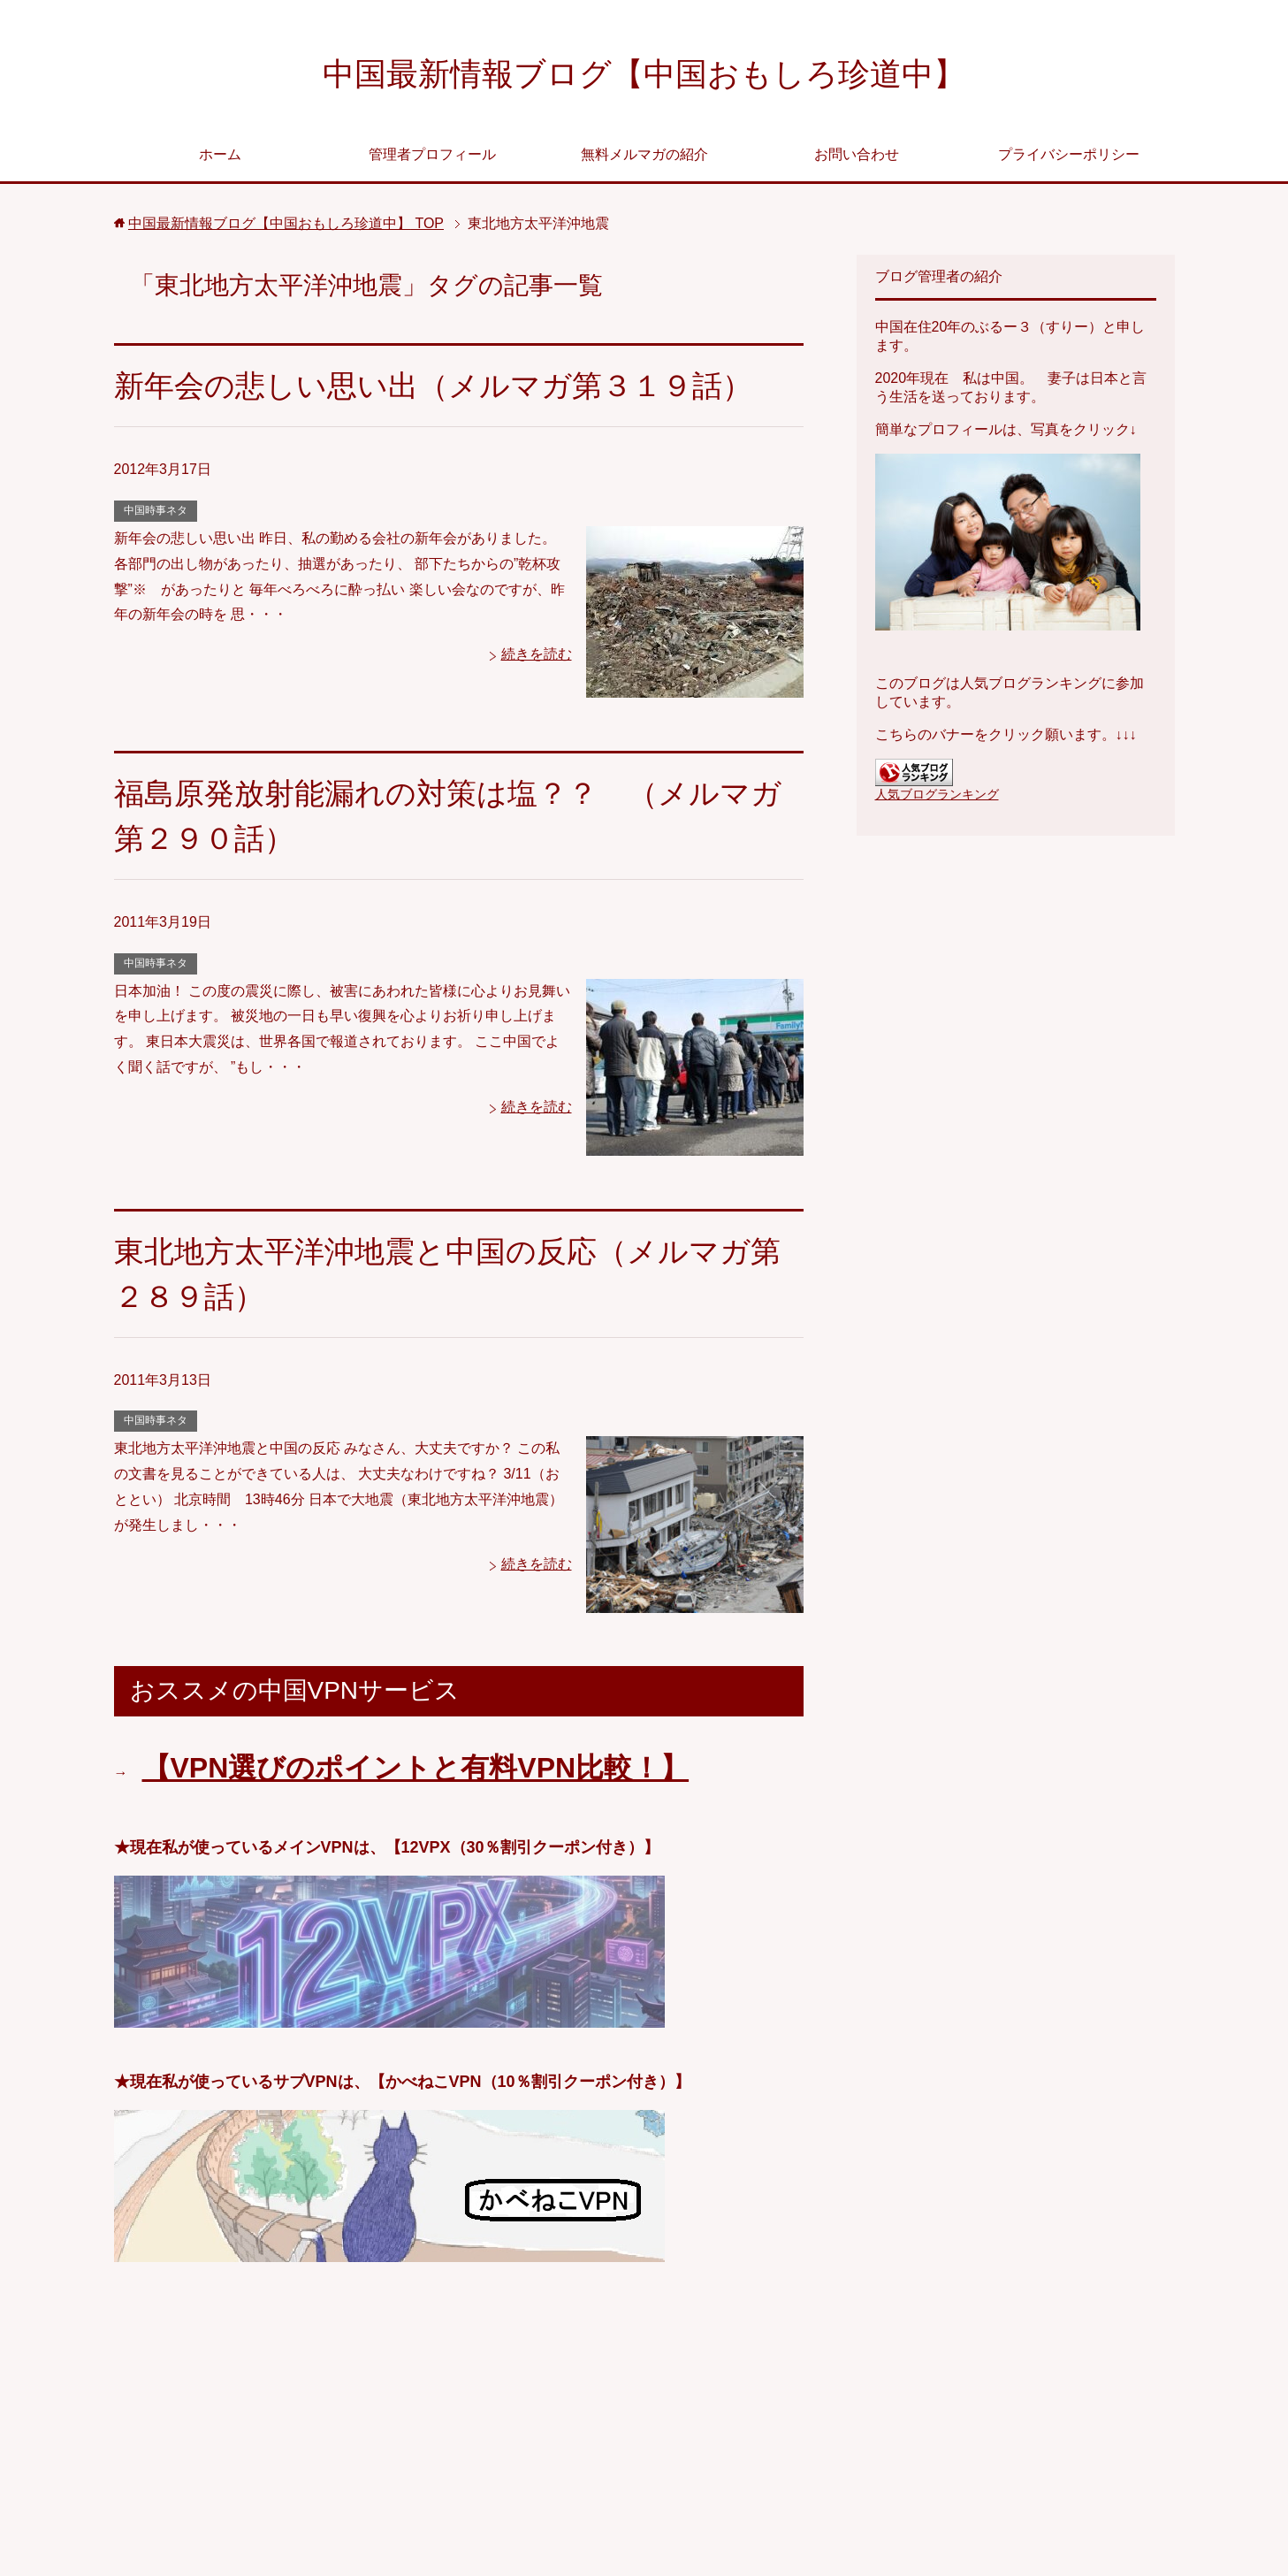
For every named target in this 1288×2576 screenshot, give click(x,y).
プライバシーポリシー (1068, 154)
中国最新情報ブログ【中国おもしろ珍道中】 (644, 74)
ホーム (220, 154)
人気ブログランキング (937, 794)
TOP (286, 223)
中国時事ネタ (155, 510)
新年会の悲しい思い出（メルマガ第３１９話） (433, 385)
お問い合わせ (856, 154)
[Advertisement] (459, 2425)
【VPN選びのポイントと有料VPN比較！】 (416, 1768)
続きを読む (536, 653)
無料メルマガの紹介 (644, 154)
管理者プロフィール (432, 154)
